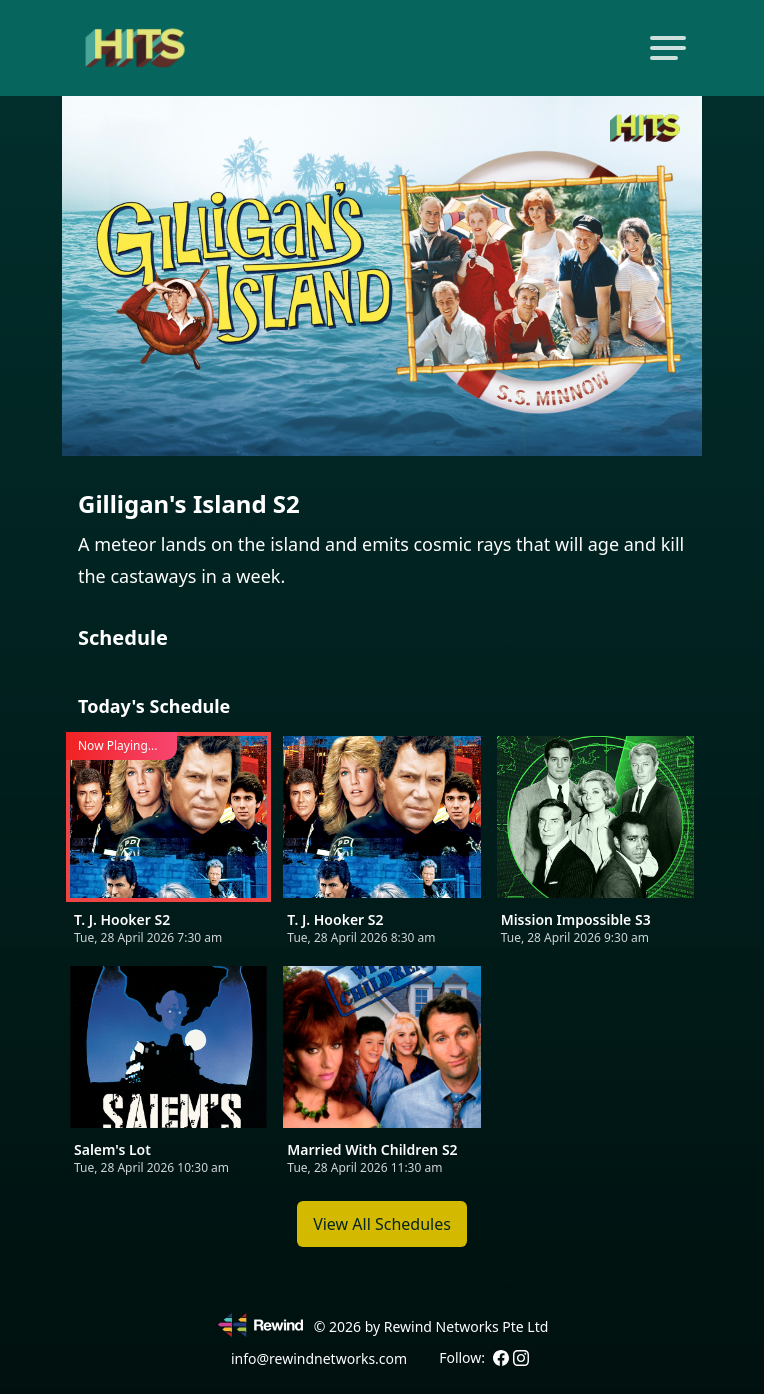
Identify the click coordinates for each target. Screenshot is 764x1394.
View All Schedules (382, 1224)
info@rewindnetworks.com (319, 1358)
